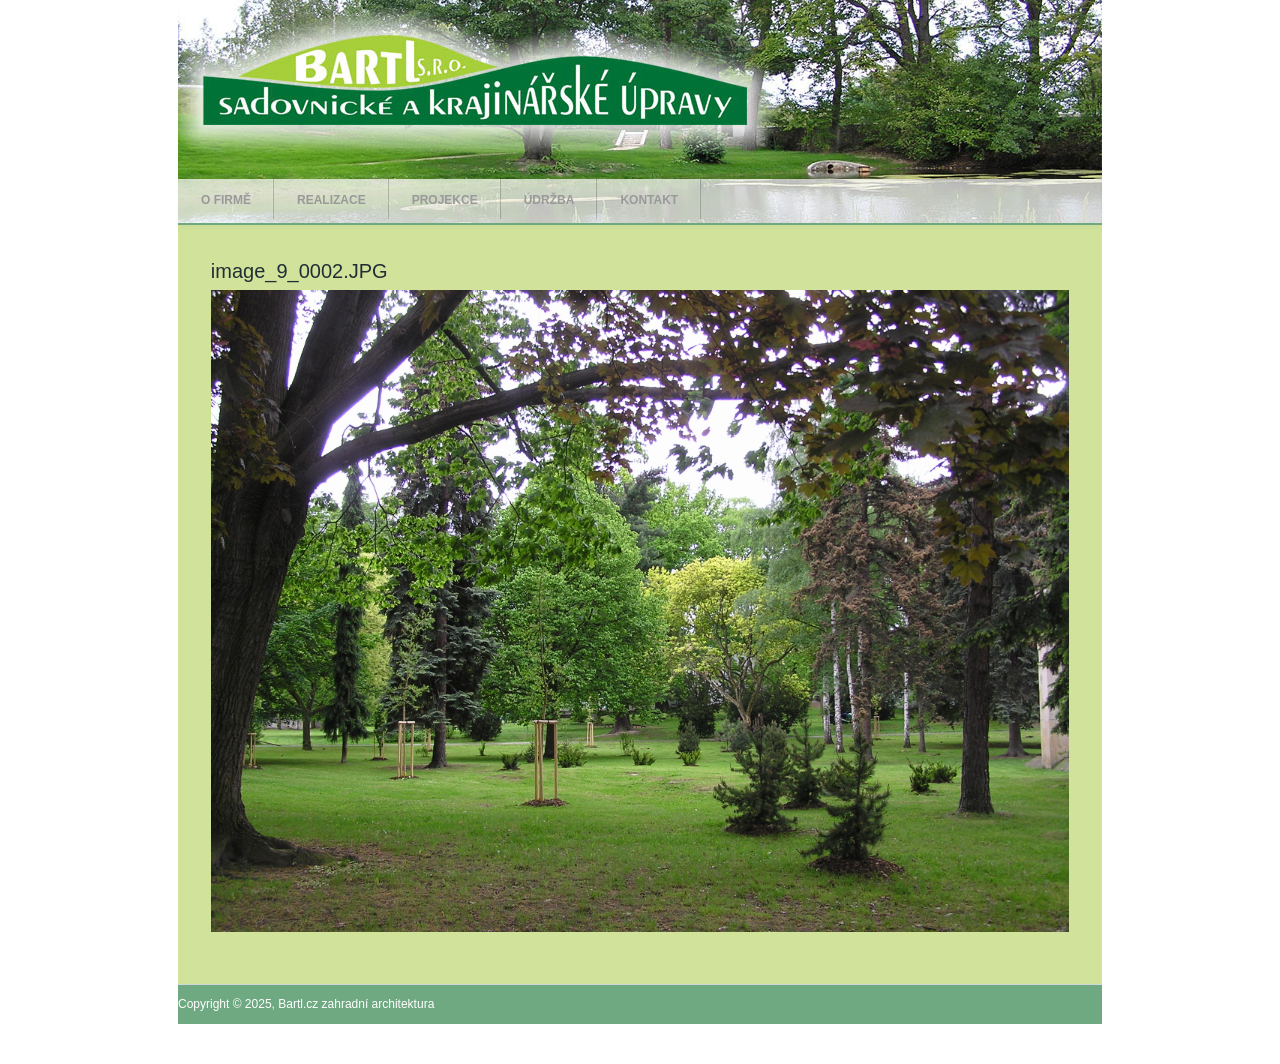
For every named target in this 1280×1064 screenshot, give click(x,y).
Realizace (331, 200)
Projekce (445, 200)
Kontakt (649, 200)
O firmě (226, 200)
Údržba (549, 200)
